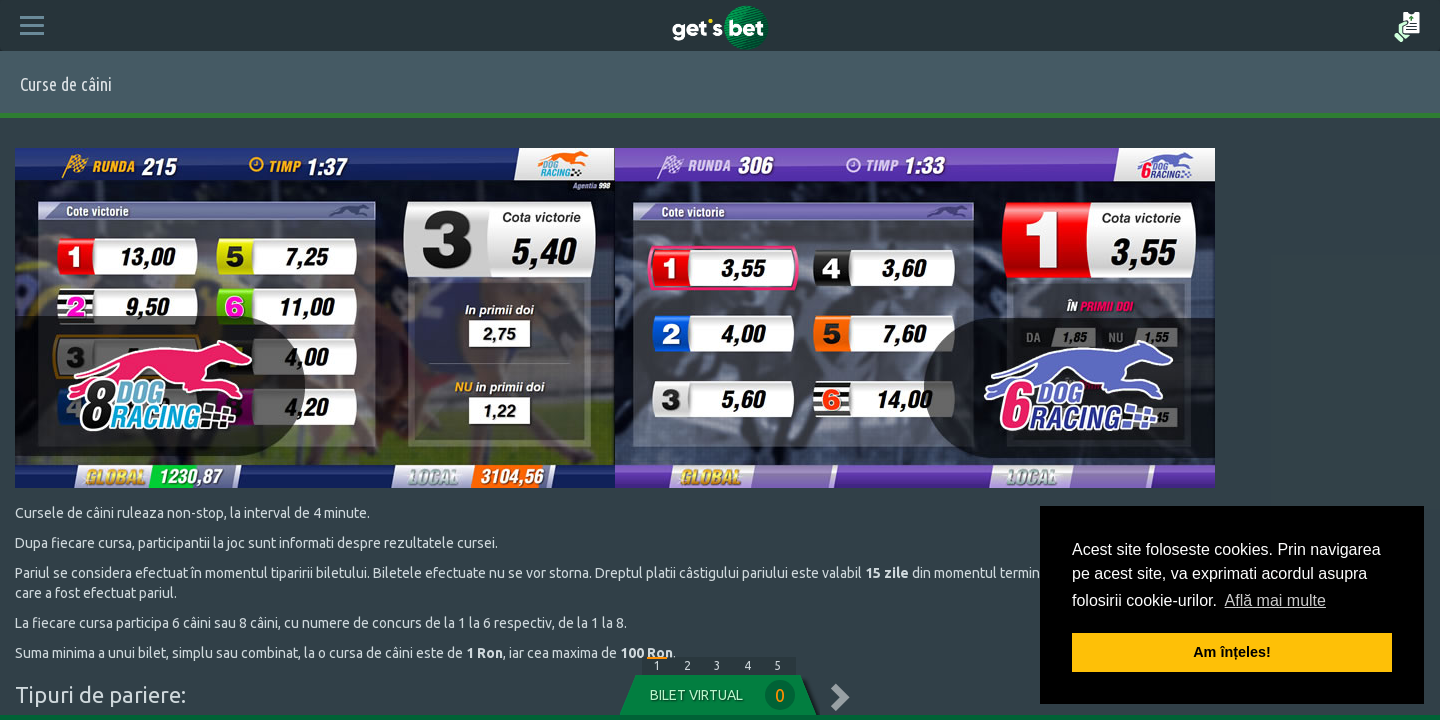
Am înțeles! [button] (1232, 652)
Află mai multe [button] (1275, 600)
